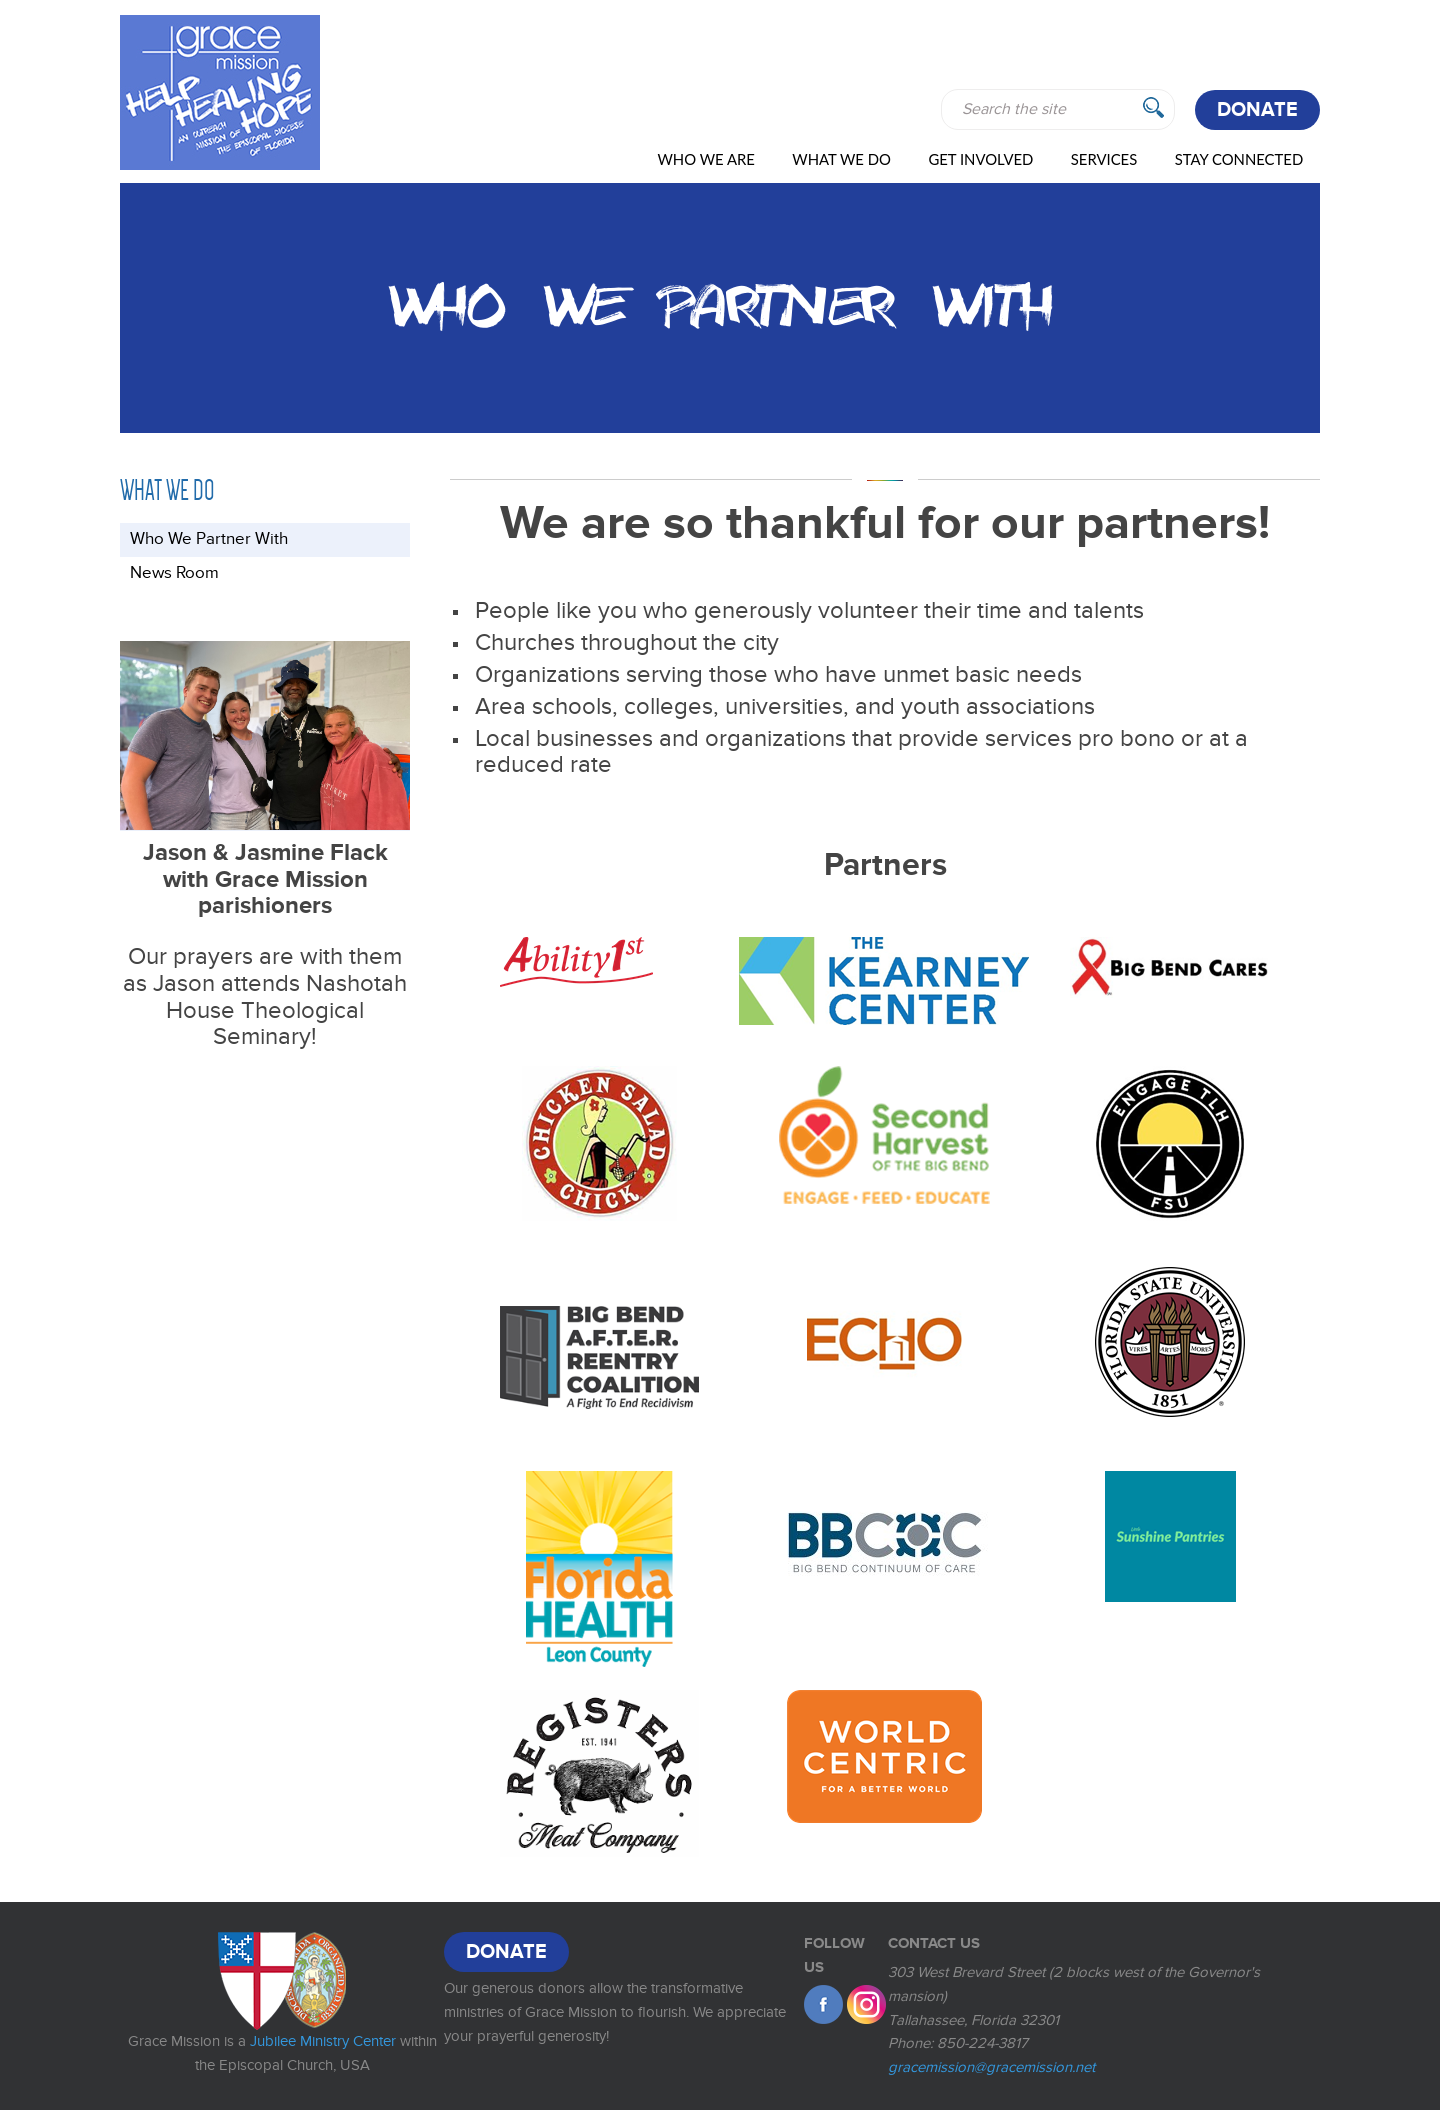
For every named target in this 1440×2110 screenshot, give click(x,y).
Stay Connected (1239, 159)
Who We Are (705, 159)
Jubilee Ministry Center (323, 2041)
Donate (1257, 110)
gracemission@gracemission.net (991, 2067)
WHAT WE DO (841, 159)
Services (1104, 159)
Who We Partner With (209, 539)
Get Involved (980, 159)
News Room (174, 573)
